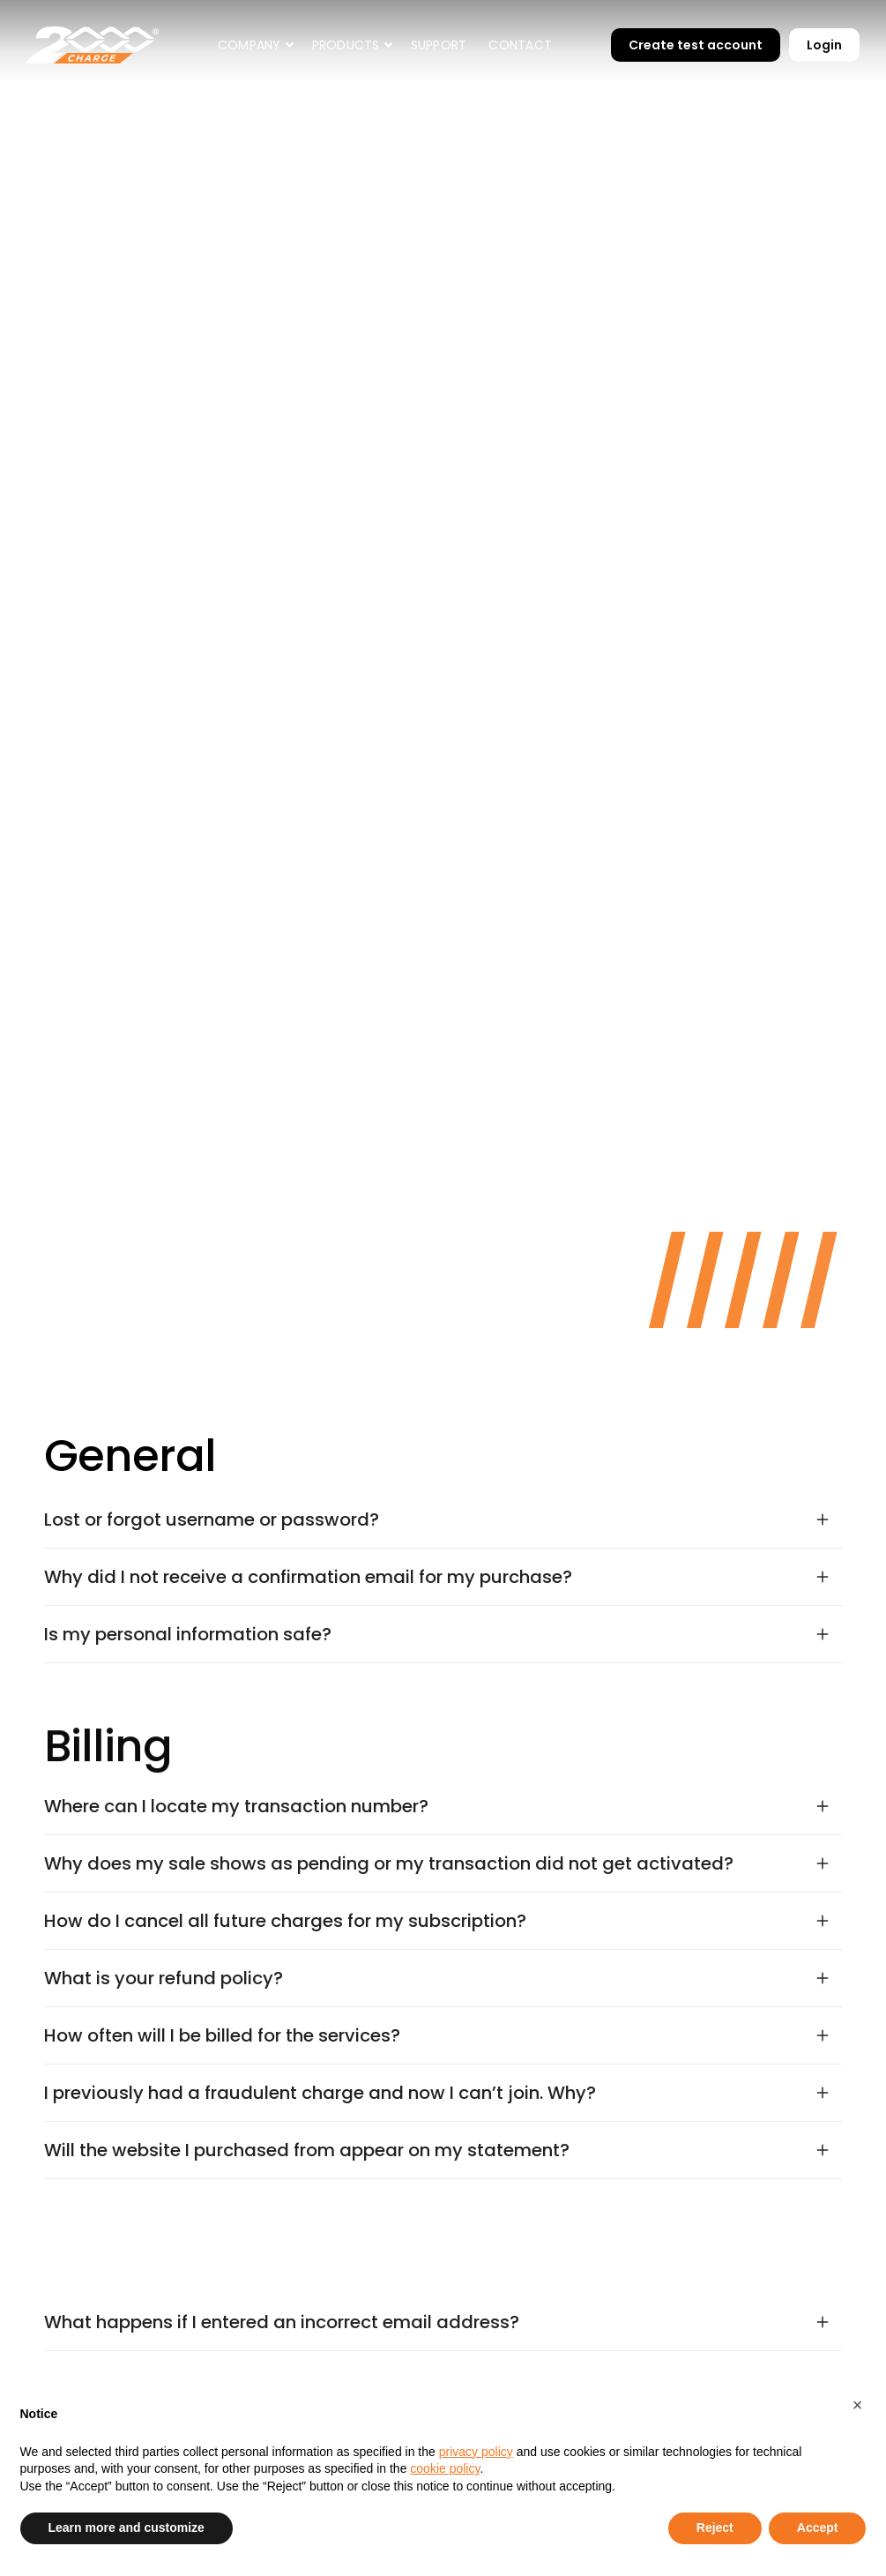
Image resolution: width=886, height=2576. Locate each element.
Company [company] (249, 45)
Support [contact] (439, 45)
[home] (92, 44)
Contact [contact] (520, 45)
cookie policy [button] (445, 2468)
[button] (253, 45)
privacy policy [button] (476, 2452)
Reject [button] (714, 2527)
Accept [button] (817, 2527)
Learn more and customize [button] (126, 2527)
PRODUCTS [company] (346, 45)
